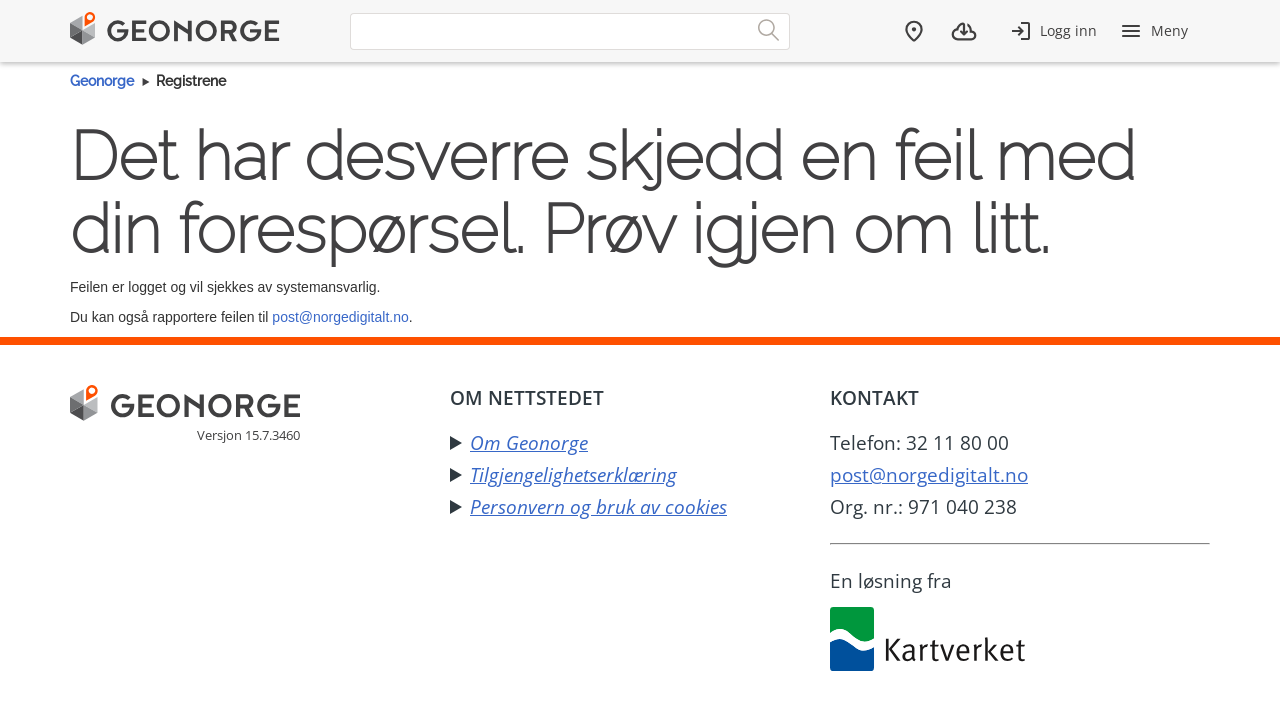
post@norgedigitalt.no (340, 317)
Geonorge (102, 81)
